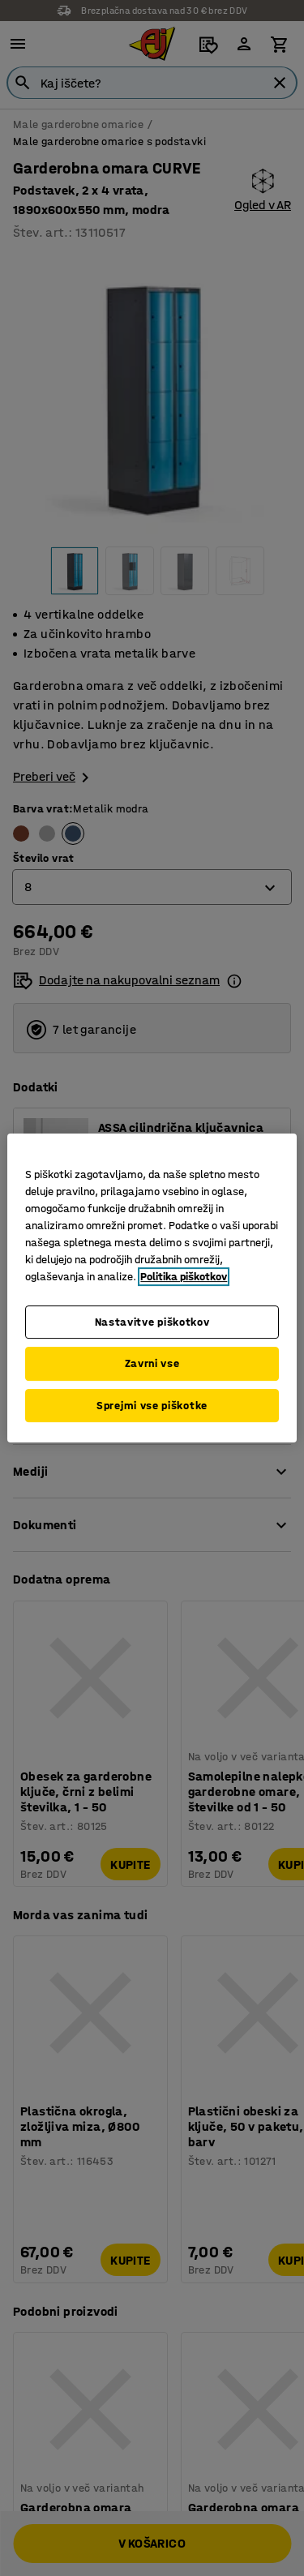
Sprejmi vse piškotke (152, 1405)
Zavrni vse (152, 1363)
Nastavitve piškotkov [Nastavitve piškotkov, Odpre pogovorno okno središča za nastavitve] (152, 1322)
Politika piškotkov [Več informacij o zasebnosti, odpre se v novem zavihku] (183, 1277)
